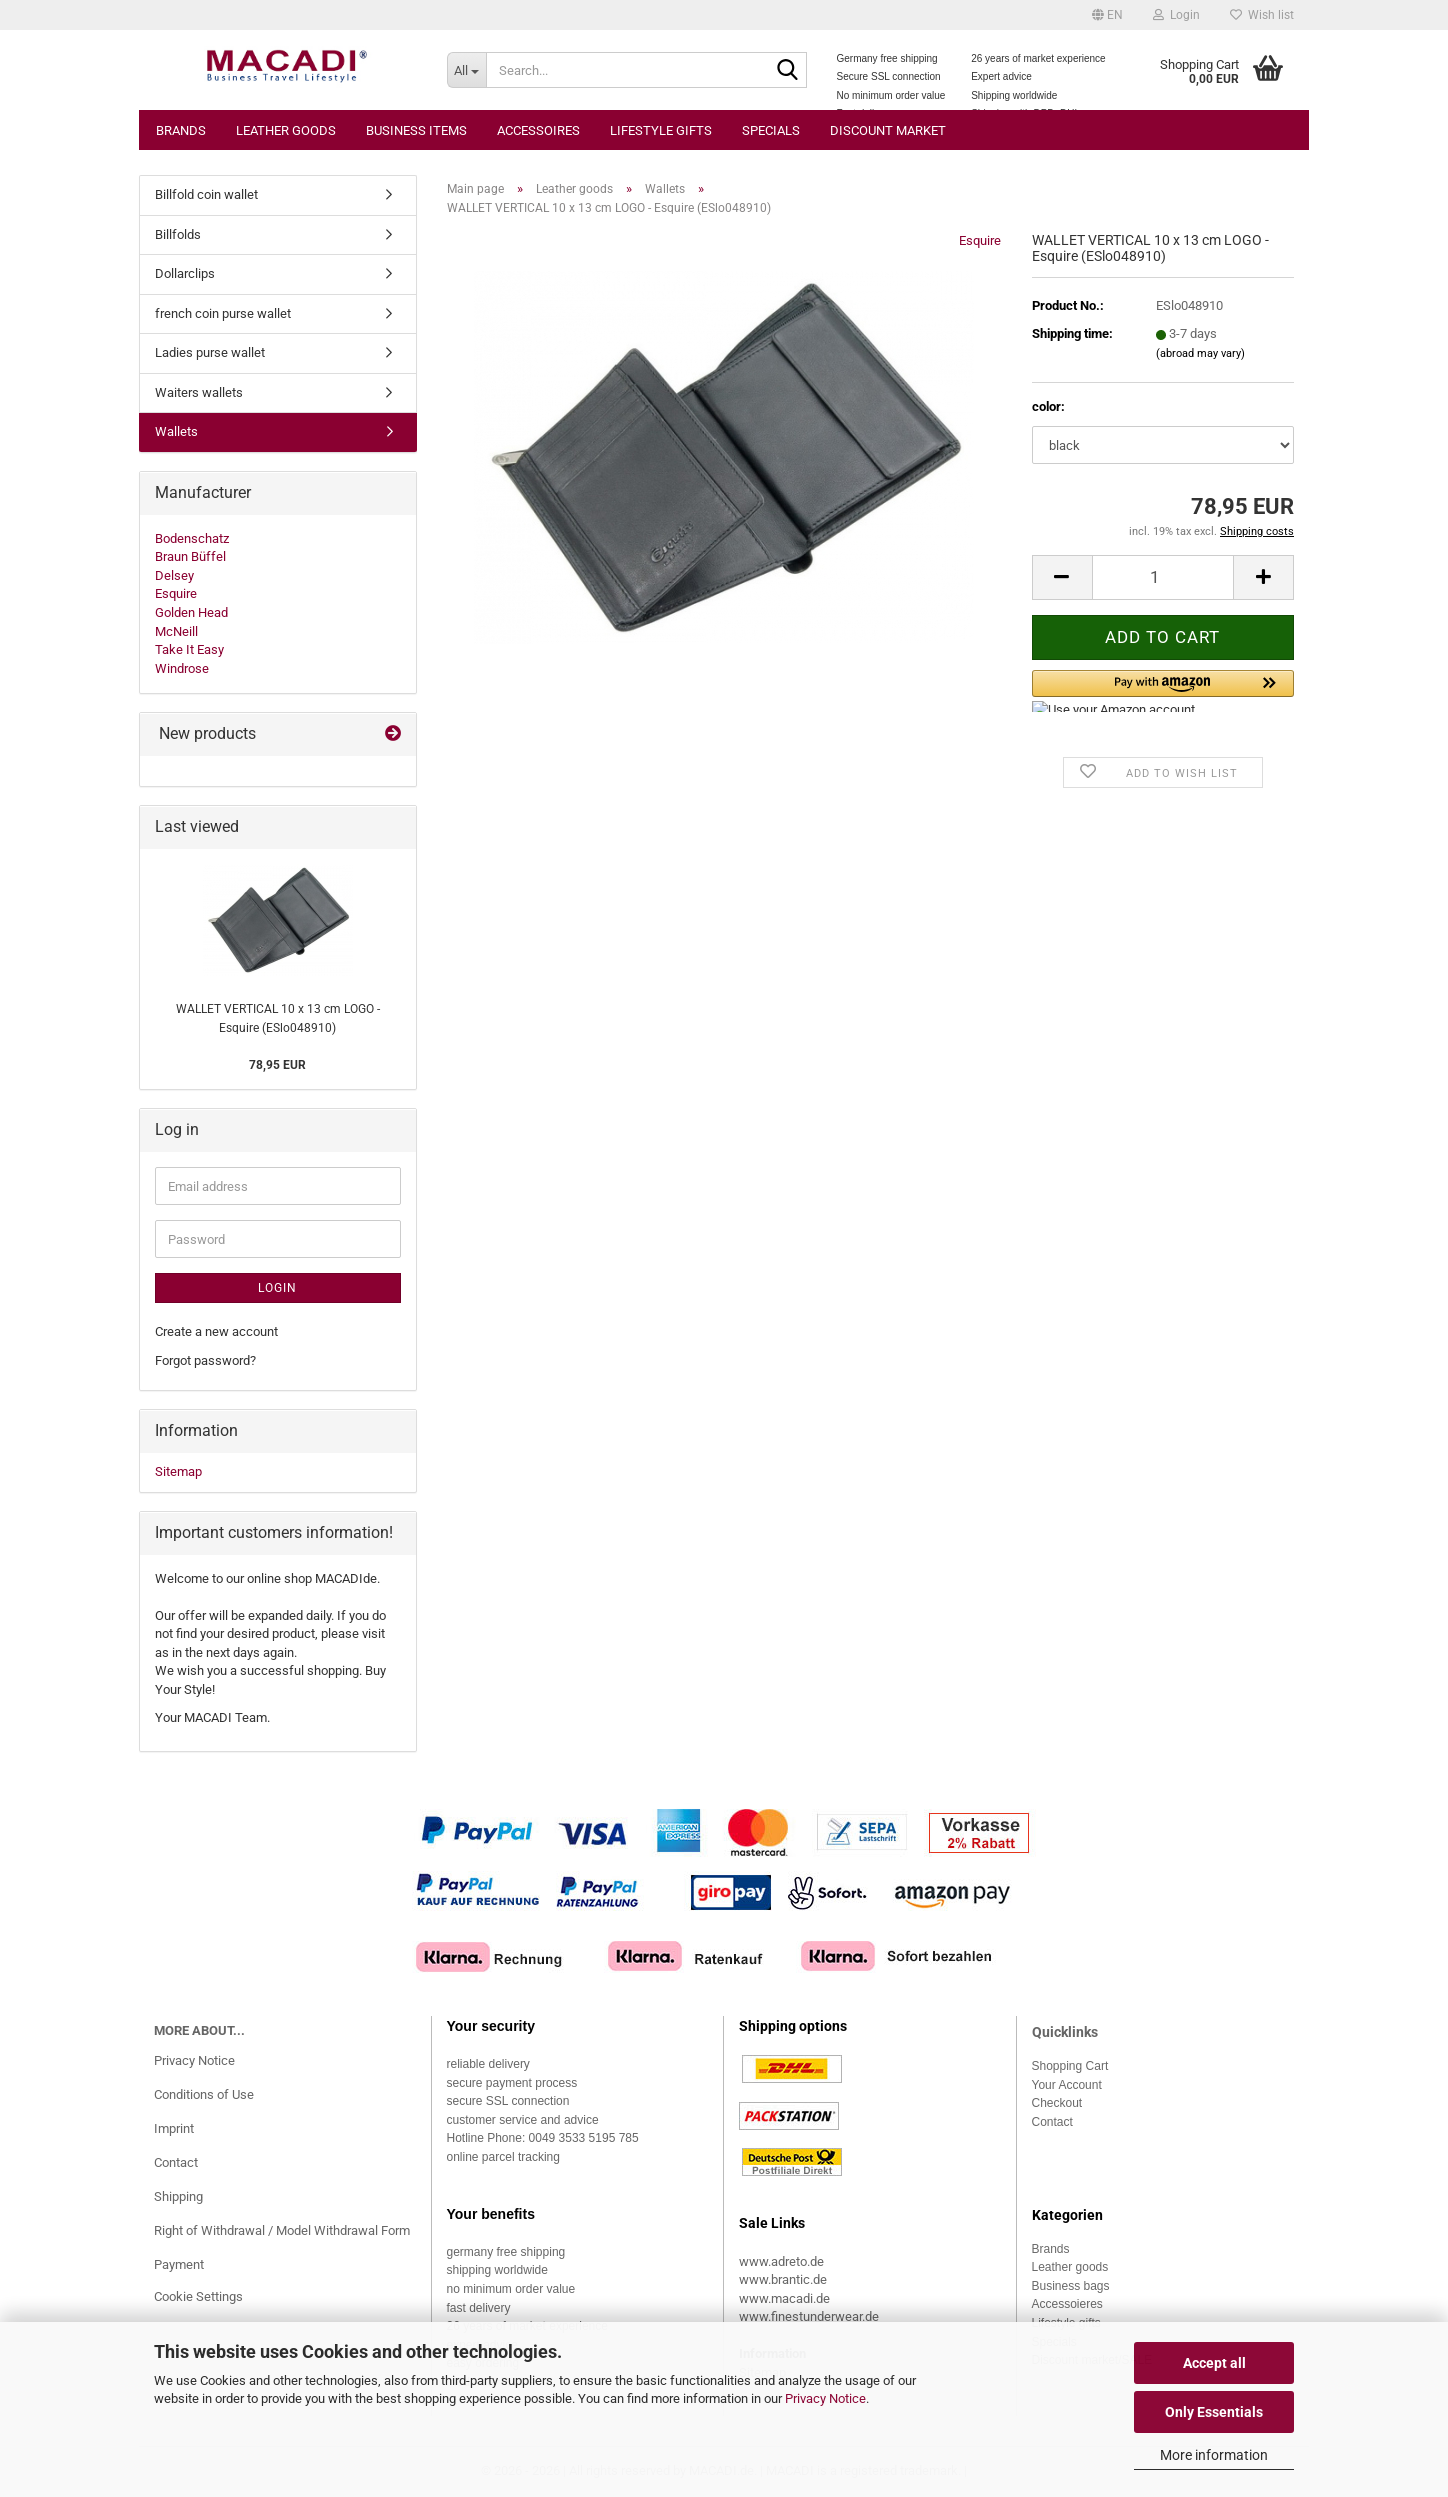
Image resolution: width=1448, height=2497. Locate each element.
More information (1214, 2455)
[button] (1107, 15)
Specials (771, 130)
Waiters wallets (199, 392)
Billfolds (178, 234)
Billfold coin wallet (206, 194)
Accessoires (538, 130)
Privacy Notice (825, 2398)
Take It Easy (189, 649)
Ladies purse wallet (210, 352)
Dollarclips (185, 273)
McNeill (176, 631)
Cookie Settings (198, 2296)
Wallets (176, 431)
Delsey (174, 575)
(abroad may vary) (1200, 353)
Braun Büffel (190, 556)
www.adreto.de (781, 2261)
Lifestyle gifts (661, 130)
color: (1048, 406)
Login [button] (1176, 15)
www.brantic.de (783, 2279)
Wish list (1262, 15)
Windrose (182, 668)
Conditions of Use (204, 2094)
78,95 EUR (277, 1065)
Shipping (178, 2196)
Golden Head (191, 612)
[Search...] (466, 70)
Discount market (888, 130)
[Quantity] (1163, 577)
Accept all (1214, 2363)
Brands (181, 130)
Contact (176, 2162)
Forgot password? (205, 1360)
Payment (179, 2264)
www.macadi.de (784, 2298)
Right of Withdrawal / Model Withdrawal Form (282, 2230)
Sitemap (178, 1471)
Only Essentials (1214, 2412)
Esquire (980, 240)
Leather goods (286, 130)
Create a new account (216, 1331)
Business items (416, 130)
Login (277, 1288)
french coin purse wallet (223, 313)
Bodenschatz (192, 538)
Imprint (174, 2128)
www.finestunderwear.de (809, 2316)
